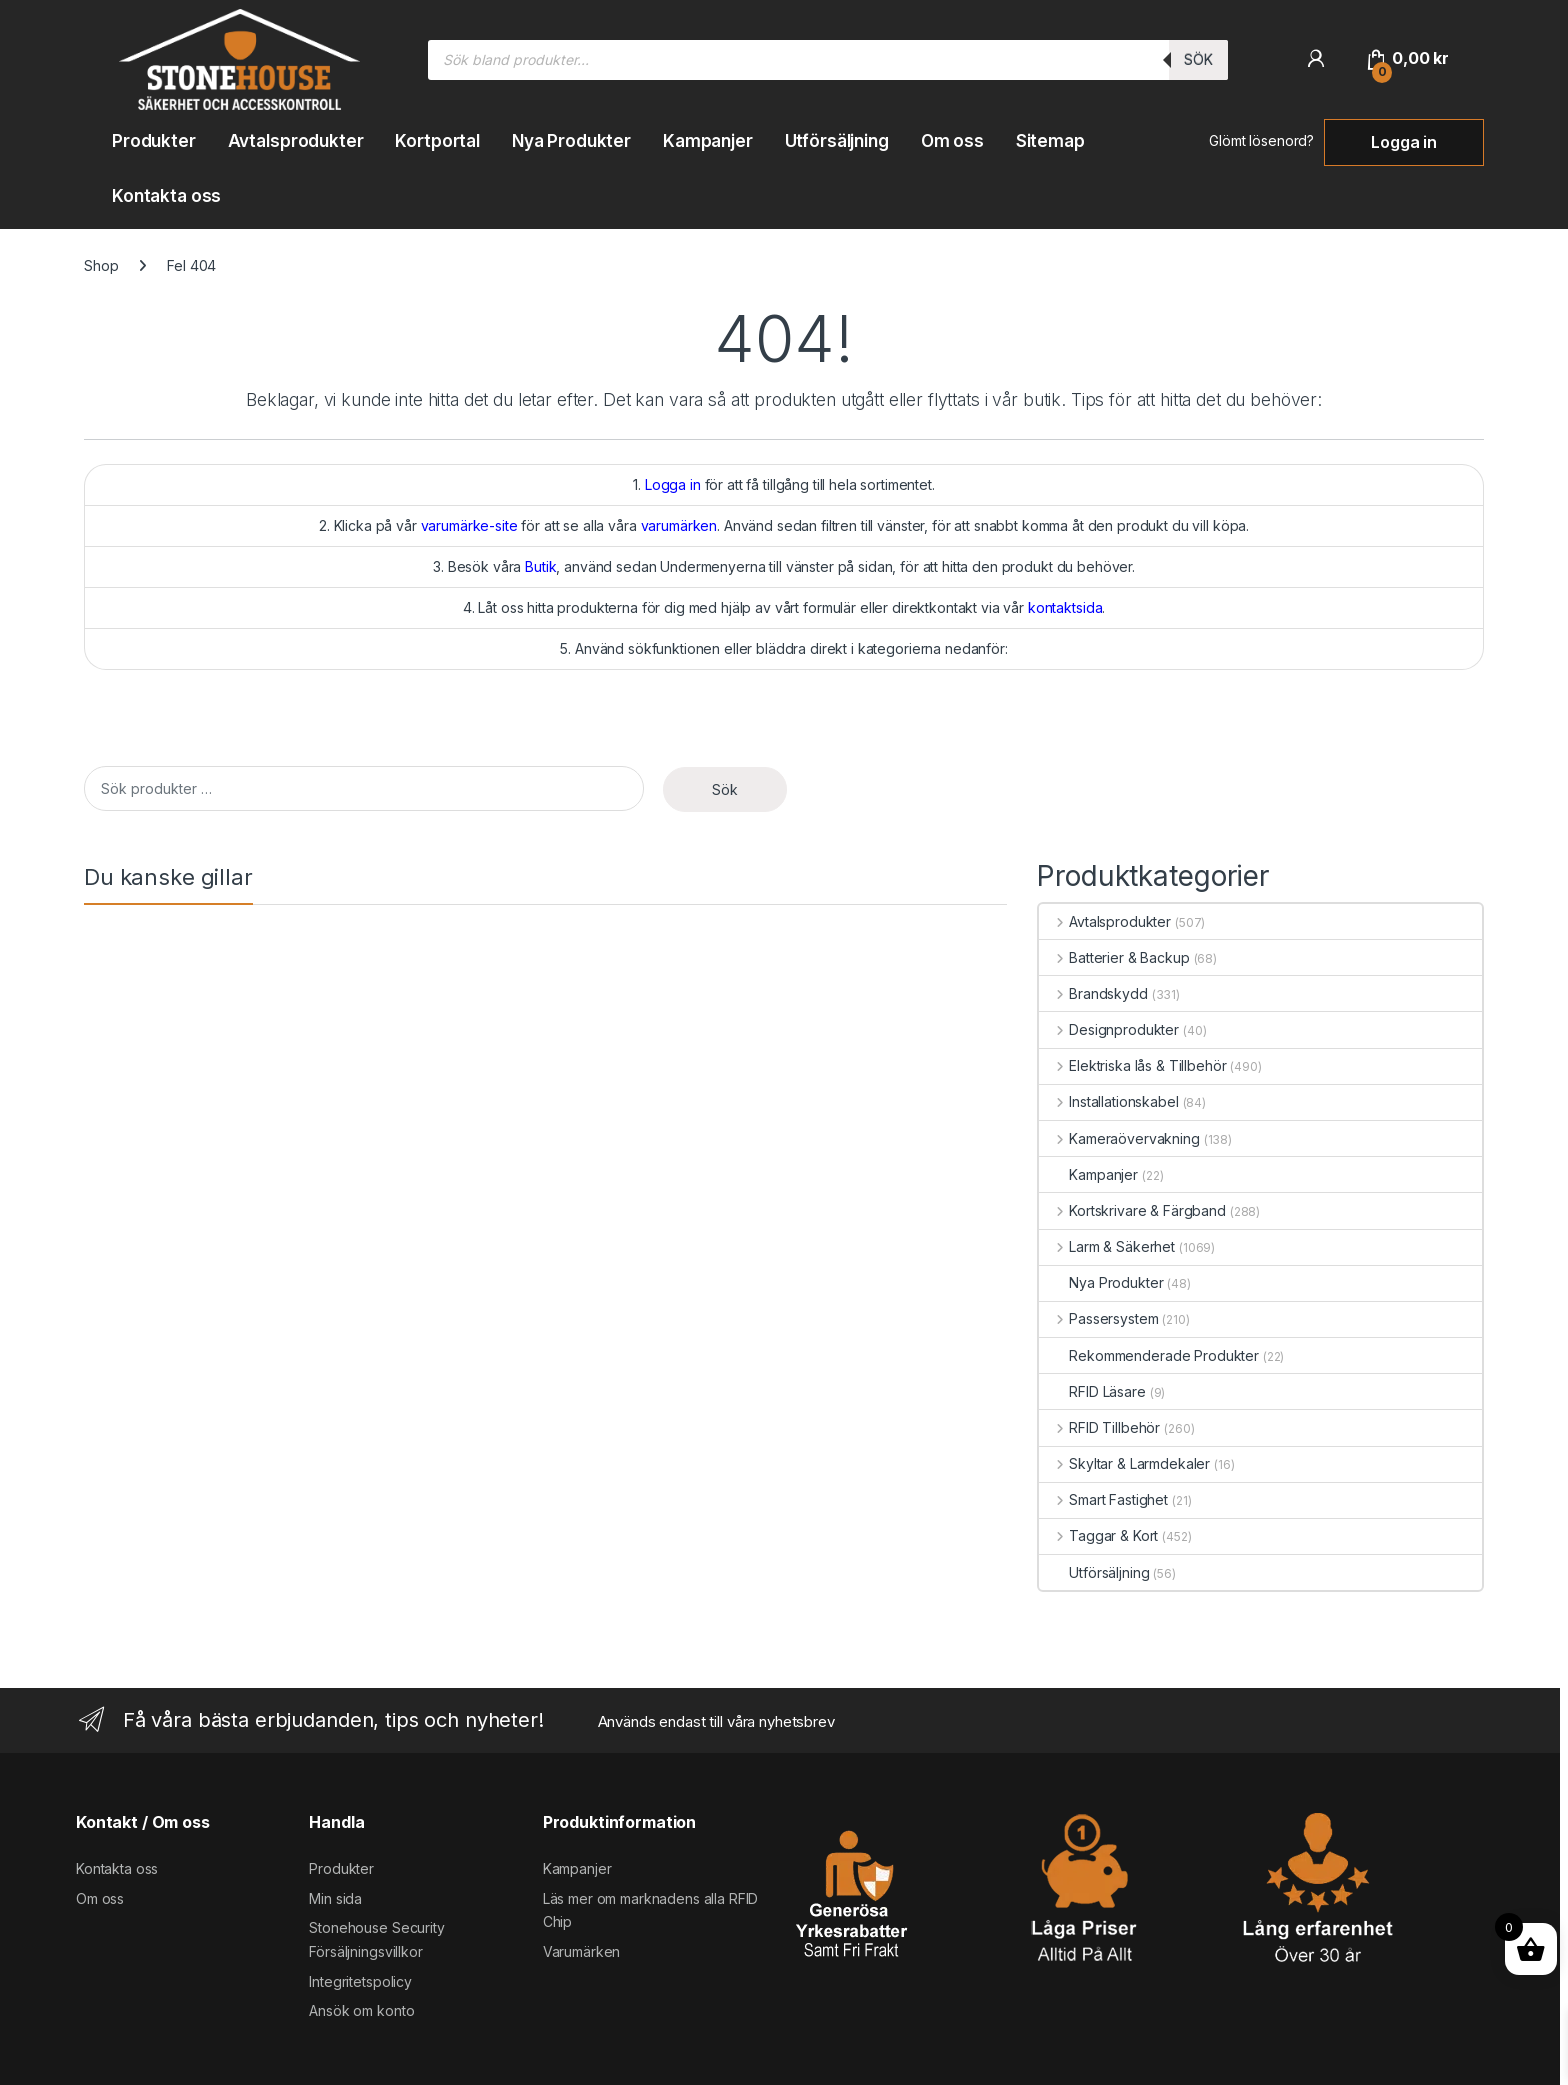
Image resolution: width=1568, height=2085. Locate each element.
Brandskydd (1093, 993)
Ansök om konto (361, 2010)
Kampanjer (708, 141)
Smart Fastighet (1103, 1499)
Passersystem (1098, 1318)
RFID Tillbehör (1099, 1427)
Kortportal (437, 141)
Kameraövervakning (1119, 1138)
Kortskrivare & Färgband (1132, 1210)
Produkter (154, 141)
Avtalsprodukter (296, 141)
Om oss (952, 141)
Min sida (335, 1898)
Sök (1198, 59)
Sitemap (1050, 141)
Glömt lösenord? (1261, 140)
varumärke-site (469, 525)
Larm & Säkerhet (1107, 1246)
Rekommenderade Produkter (1149, 1355)
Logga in (1404, 142)
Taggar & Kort (1098, 1535)
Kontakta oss (166, 196)
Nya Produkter (571, 141)
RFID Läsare (1092, 1391)
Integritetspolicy (360, 1981)
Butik (540, 566)
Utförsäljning (837, 141)
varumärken (679, 525)
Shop (101, 265)
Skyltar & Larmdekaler (1124, 1463)
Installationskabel (1108, 1101)
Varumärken (582, 1951)
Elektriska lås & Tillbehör (1132, 1065)
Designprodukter (1109, 1029)
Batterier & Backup (1114, 957)
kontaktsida (1065, 607)
